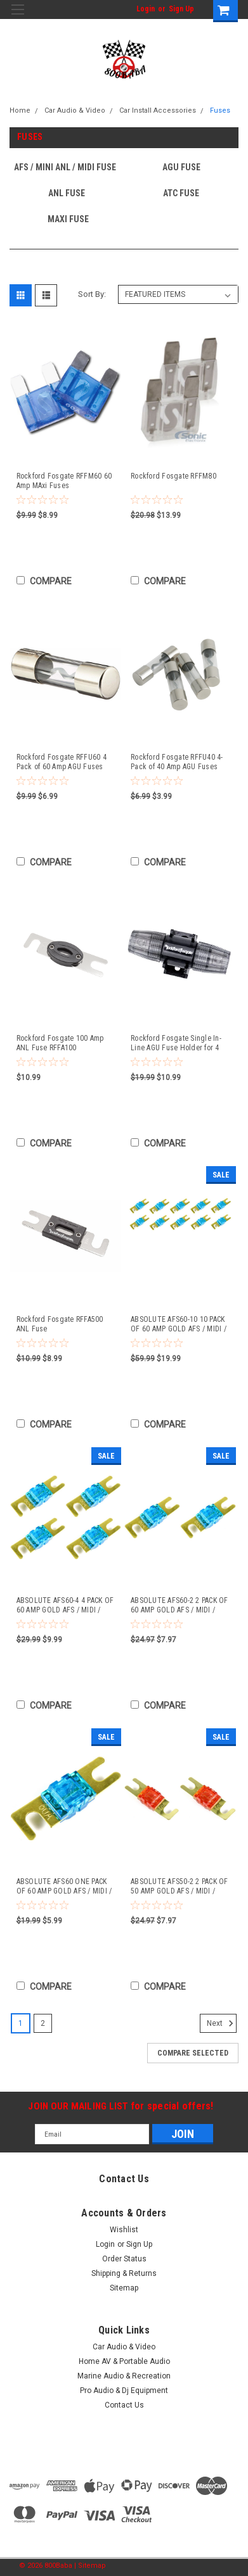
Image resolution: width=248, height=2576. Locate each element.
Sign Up (181, 8)
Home (20, 110)
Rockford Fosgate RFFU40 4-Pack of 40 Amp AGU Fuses (177, 762)
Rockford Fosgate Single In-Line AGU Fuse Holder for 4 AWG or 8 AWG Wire (176, 1043)
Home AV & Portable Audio (124, 2361)
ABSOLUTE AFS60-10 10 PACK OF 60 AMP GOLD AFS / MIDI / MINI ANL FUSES (178, 1324)
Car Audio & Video (74, 110)
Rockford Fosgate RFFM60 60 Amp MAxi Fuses (64, 481)
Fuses (220, 110)
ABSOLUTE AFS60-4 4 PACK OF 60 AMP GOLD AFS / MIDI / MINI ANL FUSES (65, 1605)
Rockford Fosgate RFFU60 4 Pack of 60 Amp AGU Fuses (61, 762)
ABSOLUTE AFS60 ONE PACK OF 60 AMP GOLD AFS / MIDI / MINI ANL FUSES (64, 1886)
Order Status (124, 2258)
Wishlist (124, 2229)
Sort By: (92, 294)
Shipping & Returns (124, 2273)
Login (145, 8)
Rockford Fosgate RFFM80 (173, 476)
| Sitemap (90, 2565)
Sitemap (124, 2288)
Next (222, 2023)
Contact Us (124, 2405)
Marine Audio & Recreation (124, 2376)
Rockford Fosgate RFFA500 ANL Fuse (59, 1324)
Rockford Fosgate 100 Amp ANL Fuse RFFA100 (60, 1043)
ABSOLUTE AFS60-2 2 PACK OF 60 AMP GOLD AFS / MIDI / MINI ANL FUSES (179, 1605)
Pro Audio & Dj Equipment (124, 2390)
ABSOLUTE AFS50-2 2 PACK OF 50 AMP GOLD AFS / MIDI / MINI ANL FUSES (179, 1886)
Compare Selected (192, 2053)
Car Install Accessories (157, 110)
